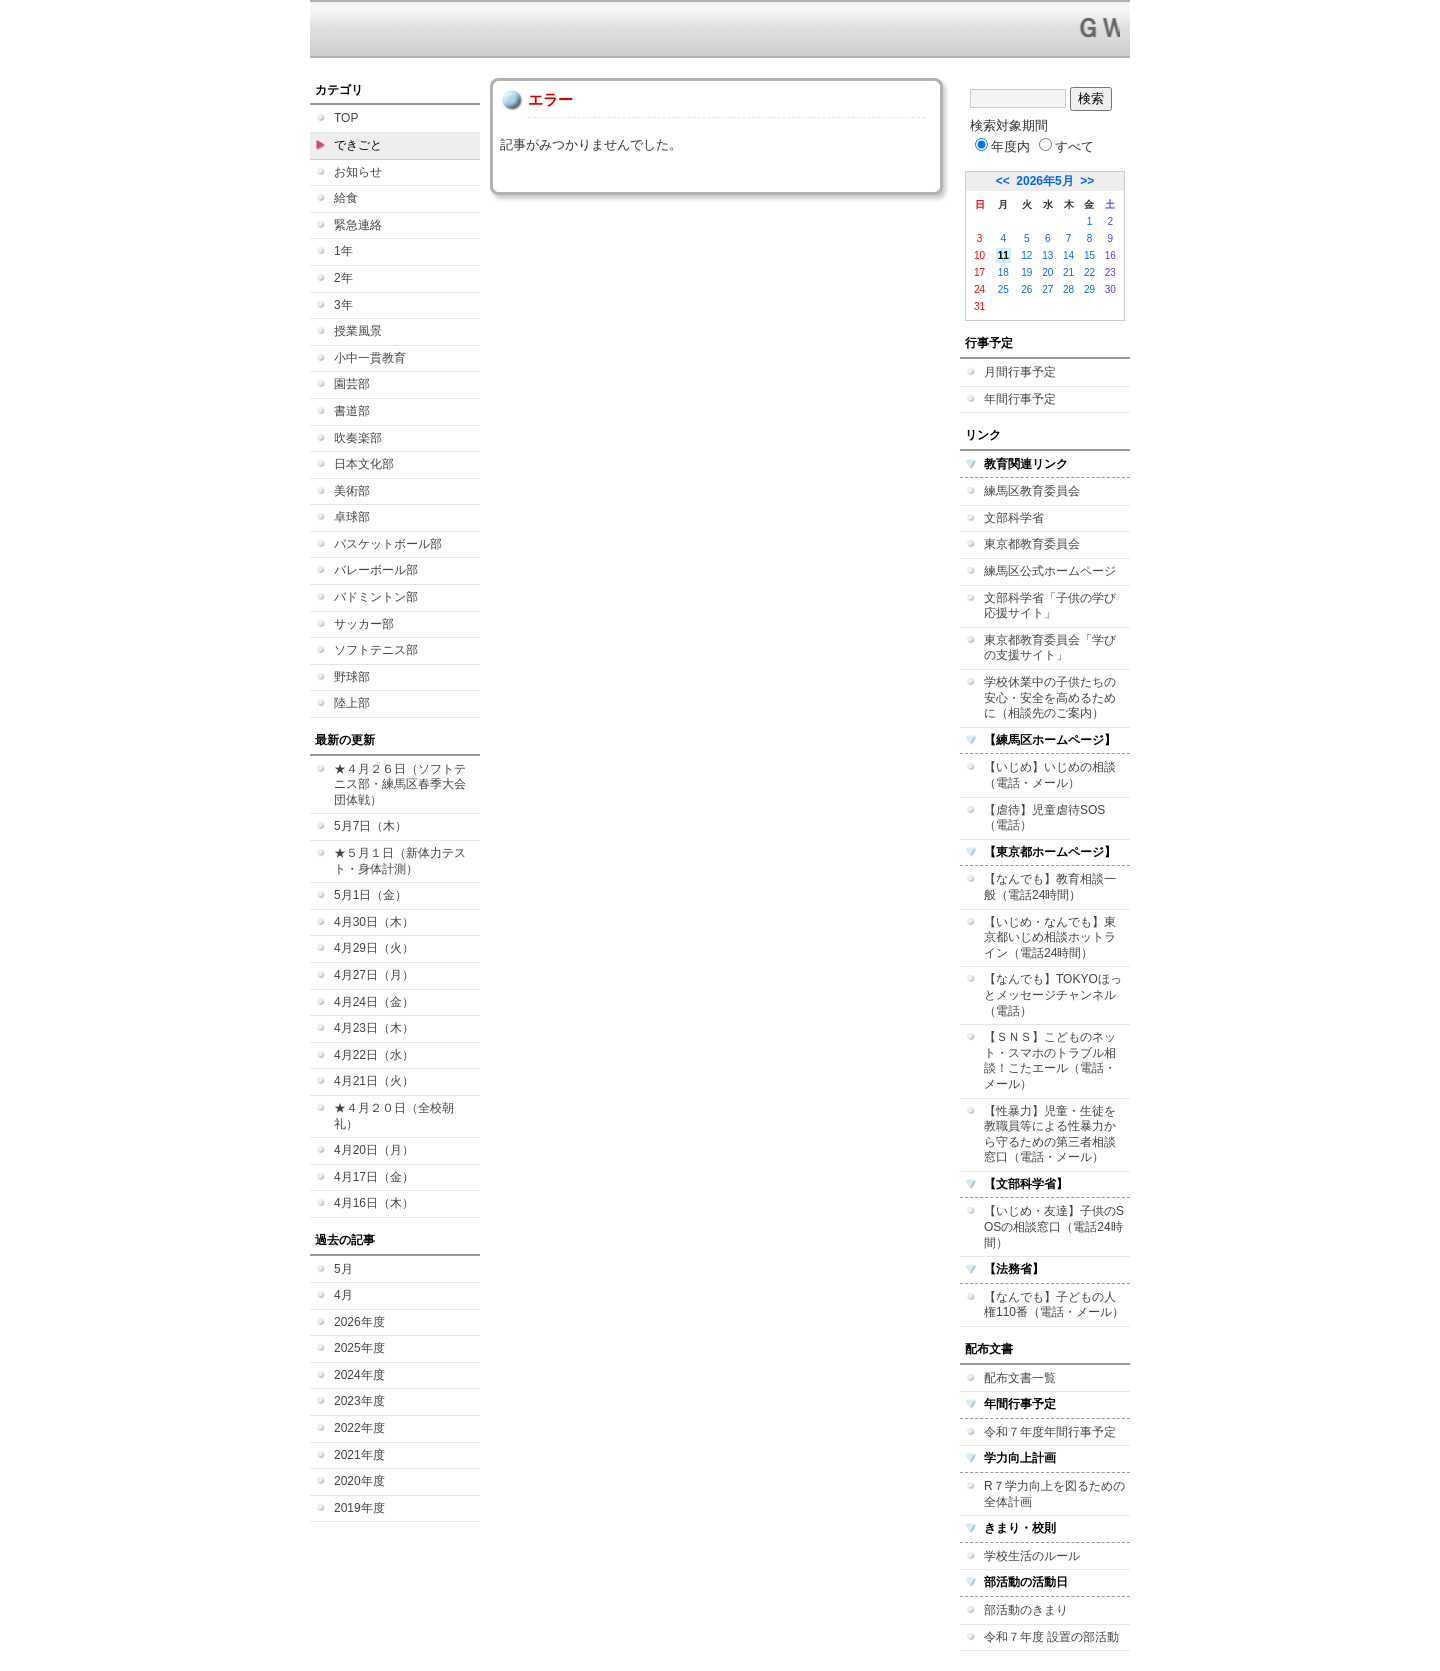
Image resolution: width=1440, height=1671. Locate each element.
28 (1068, 289)
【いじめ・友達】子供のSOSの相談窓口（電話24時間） (1054, 1226)
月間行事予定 (1020, 372)
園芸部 (352, 384)
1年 (343, 251)
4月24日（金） (374, 1002)
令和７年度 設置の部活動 (1051, 1637)
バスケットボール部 (388, 544)
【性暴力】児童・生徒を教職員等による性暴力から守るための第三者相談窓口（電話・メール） (1050, 1134)
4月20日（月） (374, 1150)
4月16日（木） (374, 1203)
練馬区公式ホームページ (1050, 571)
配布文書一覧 (1020, 1378)
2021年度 (359, 1455)
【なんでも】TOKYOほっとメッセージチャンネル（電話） (1053, 994)
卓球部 (352, 517)
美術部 (352, 491)
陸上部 (352, 703)
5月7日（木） (370, 826)
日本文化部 (364, 464)
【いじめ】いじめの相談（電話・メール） (1050, 775)
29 (1089, 289)
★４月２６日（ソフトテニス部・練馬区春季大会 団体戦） (400, 784)
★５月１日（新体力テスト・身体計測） (400, 861)
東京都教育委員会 (1032, 544)
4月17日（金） (374, 1177)
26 (1026, 289)
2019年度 (359, 1508)
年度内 (1002, 146)
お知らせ (358, 172)
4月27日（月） (374, 975)
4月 (343, 1295)
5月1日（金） (370, 895)
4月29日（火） (374, 948)
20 (1047, 272)
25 (1003, 289)
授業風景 (358, 331)
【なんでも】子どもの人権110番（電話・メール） (1054, 1305)
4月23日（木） (374, 1028)
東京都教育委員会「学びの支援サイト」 (1050, 648)
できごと (358, 145)
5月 (343, 1269)
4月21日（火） (374, 1081)
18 (1003, 272)
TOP (346, 118)
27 (1047, 289)
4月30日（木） (374, 922)
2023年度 (359, 1401)
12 (1026, 255)
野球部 (352, 677)
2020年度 (359, 1481)
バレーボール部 (376, 570)
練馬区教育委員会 (1032, 491)
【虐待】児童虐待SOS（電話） (1044, 818)
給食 (346, 198)
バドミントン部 (376, 597)
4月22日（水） (374, 1055)
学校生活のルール (1032, 1556)
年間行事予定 (1020, 399)
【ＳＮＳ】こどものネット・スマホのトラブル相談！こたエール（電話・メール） (1050, 1060)
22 (1089, 272)
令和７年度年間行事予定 (1050, 1432)
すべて (1066, 146)
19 (1026, 272)
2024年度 (359, 1375)
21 (1068, 272)
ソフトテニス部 (376, 650)
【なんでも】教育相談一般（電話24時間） (1050, 887)
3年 (343, 305)
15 (1089, 255)
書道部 (352, 411)
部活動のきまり (1026, 1610)
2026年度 (359, 1322)
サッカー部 (364, 624)
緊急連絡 (358, 225)
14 (1068, 255)
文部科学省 (1014, 518)
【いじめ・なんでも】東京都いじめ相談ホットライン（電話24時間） (1050, 937)
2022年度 (359, 1428)
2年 (343, 278)
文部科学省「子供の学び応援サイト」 (1050, 606)
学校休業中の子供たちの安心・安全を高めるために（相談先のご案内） (1050, 697)
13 (1047, 255)
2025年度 (359, 1348)
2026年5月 (1044, 181)
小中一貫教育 (370, 358)
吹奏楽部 (358, 438)
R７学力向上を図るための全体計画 (1054, 1494)
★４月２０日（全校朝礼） (394, 1116)
